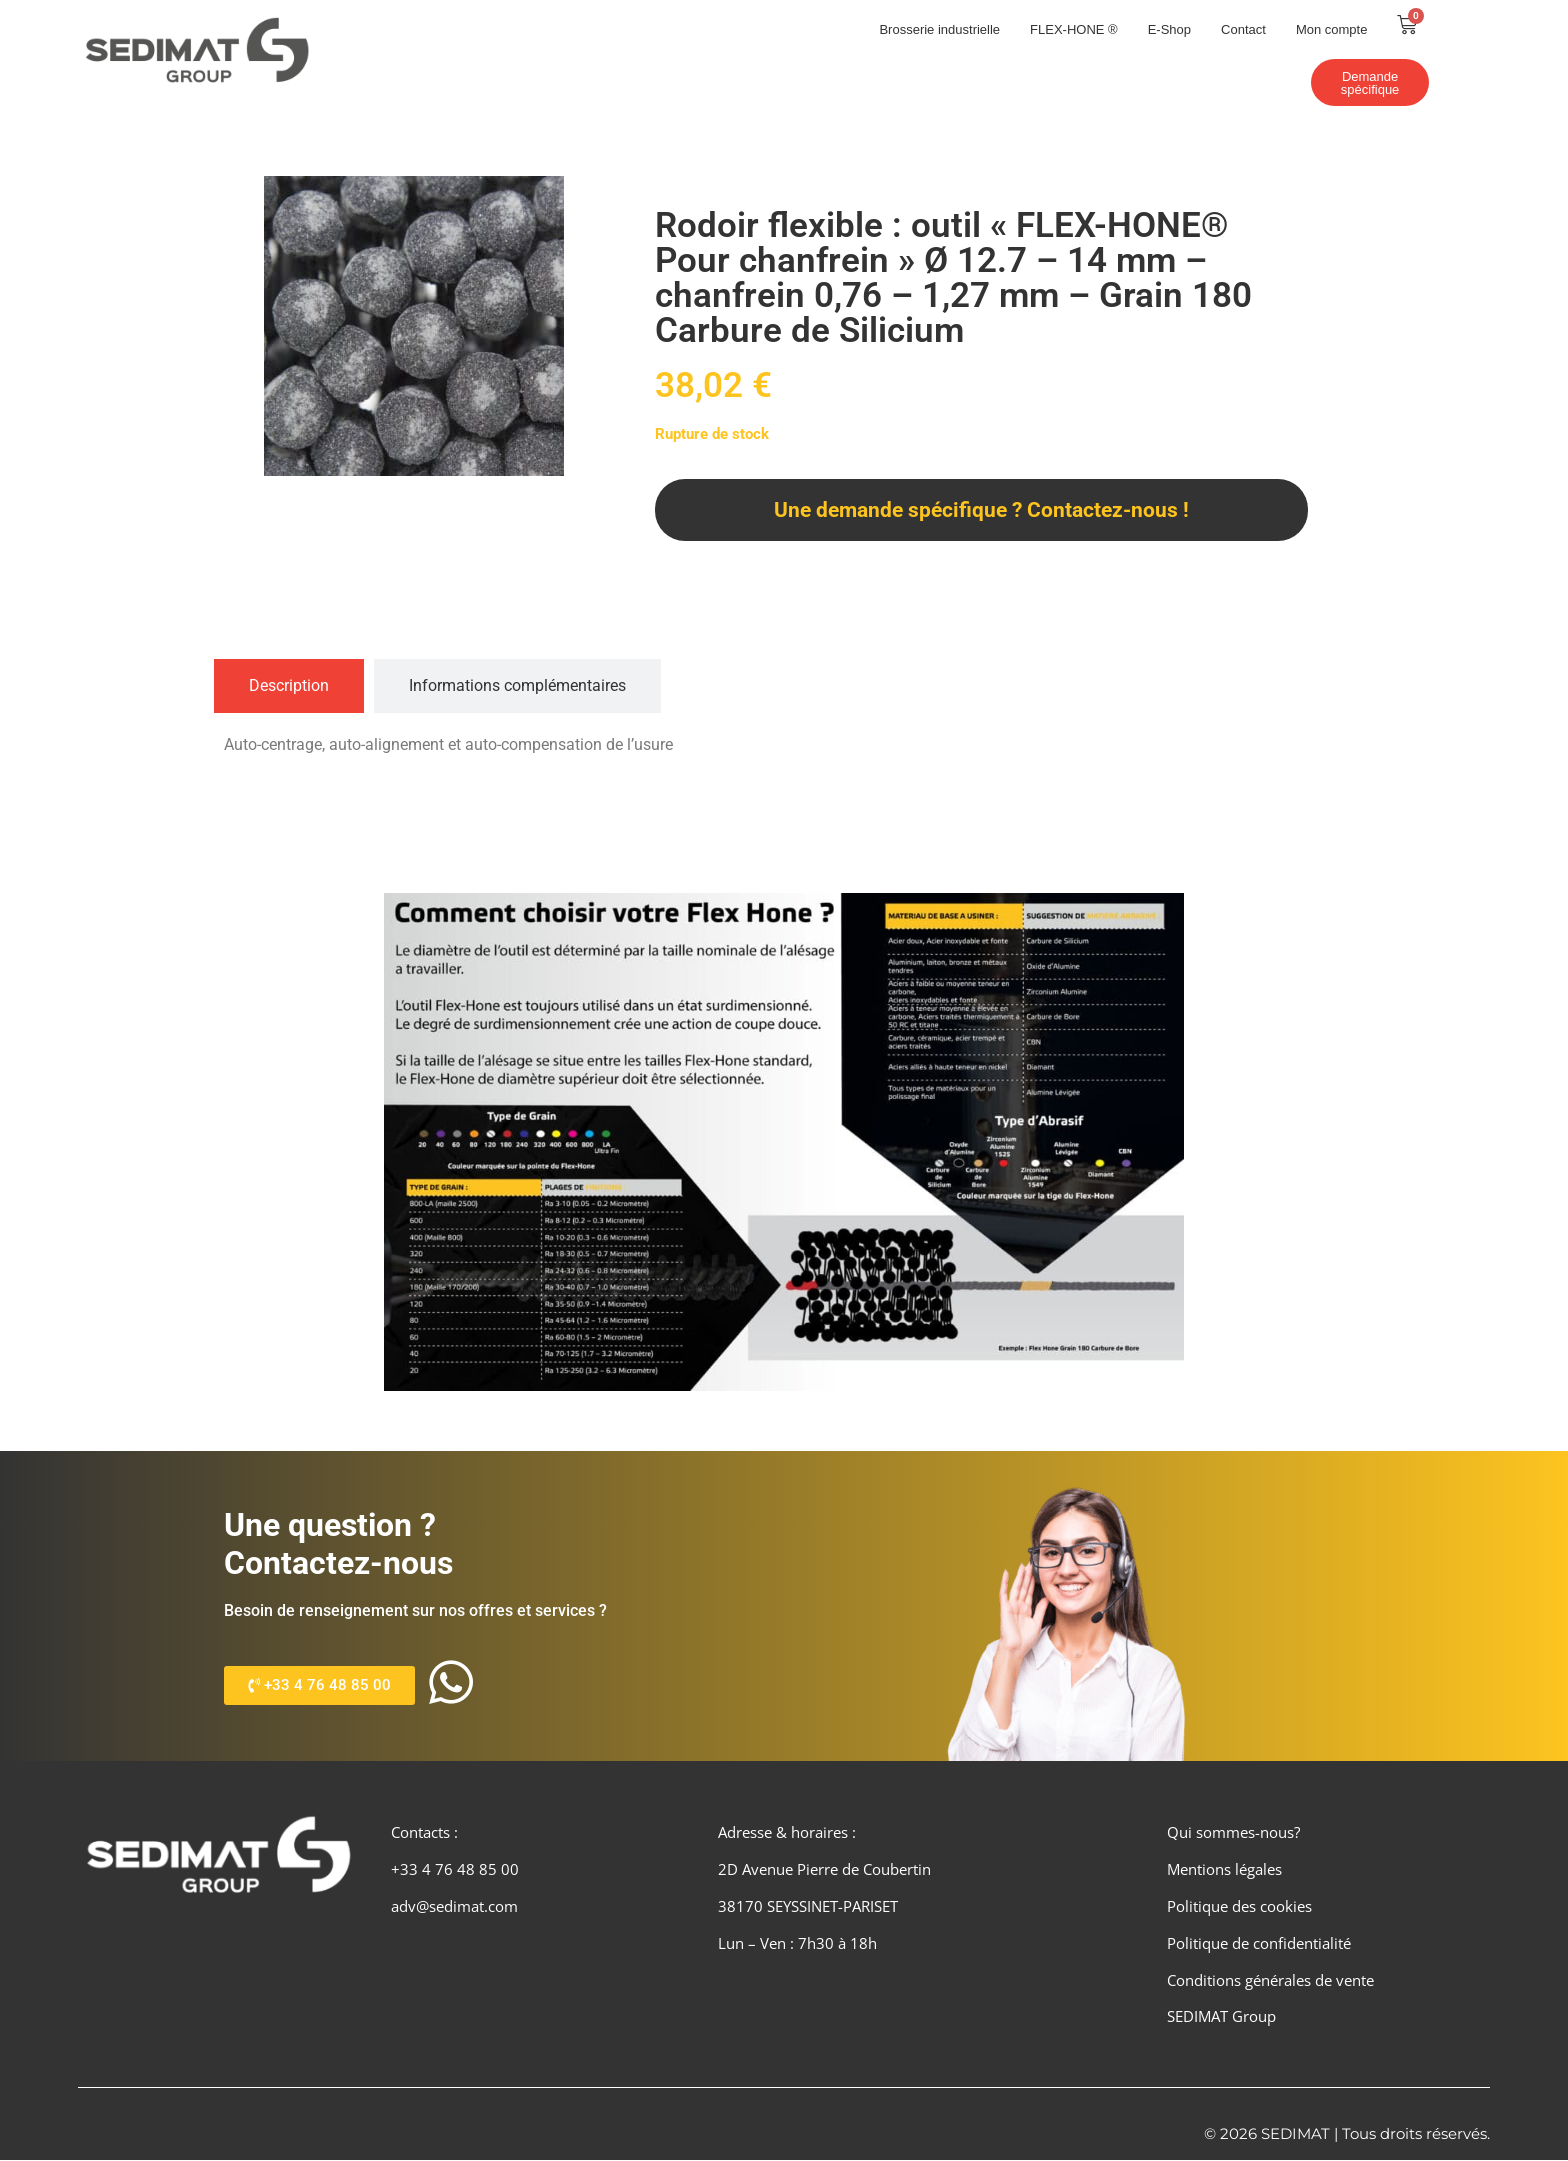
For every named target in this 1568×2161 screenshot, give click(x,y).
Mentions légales (1224, 1870)
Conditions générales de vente (1270, 1980)
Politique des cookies (1239, 1907)
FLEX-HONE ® (1074, 29)
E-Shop (1169, 29)
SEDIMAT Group (1221, 2017)
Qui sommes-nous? (1233, 1833)
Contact (1243, 29)
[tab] (289, 686)
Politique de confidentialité (1259, 1944)
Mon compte (1332, 29)
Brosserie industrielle (939, 29)
